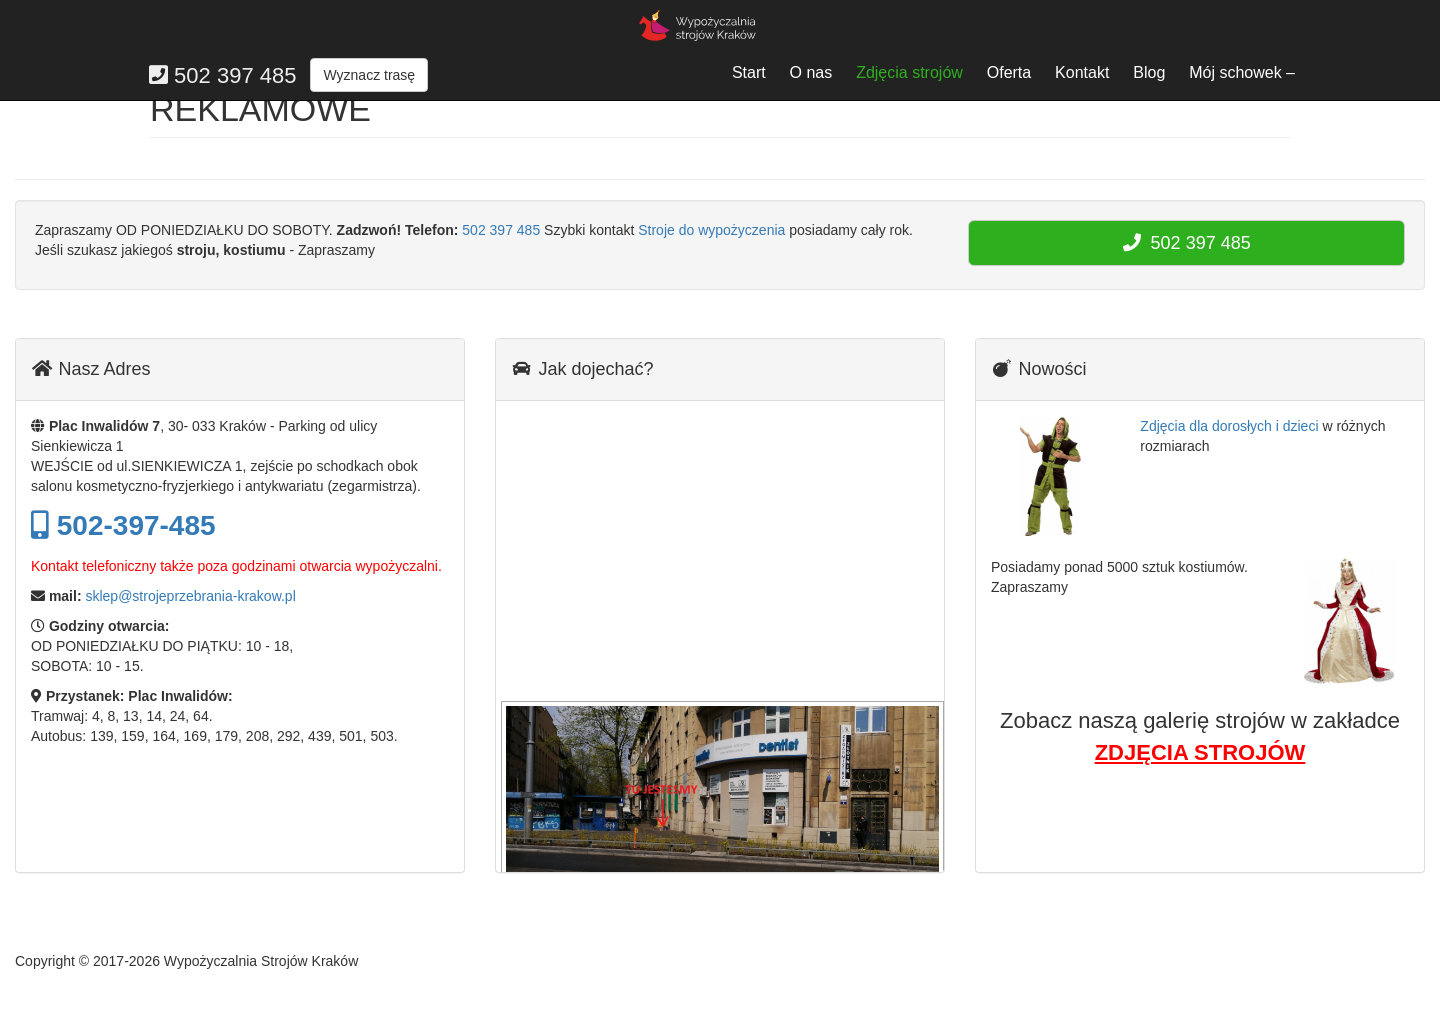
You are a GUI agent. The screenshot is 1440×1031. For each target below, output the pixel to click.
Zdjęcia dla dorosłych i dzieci (1229, 426)
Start (749, 72)
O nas (811, 72)
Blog (1149, 72)
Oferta (1009, 72)
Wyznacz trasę (369, 75)
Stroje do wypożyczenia (711, 230)
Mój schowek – (1242, 72)
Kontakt (1082, 72)
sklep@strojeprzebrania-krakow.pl (190, 596)
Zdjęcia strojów (909, 72)
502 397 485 (501, 230)
